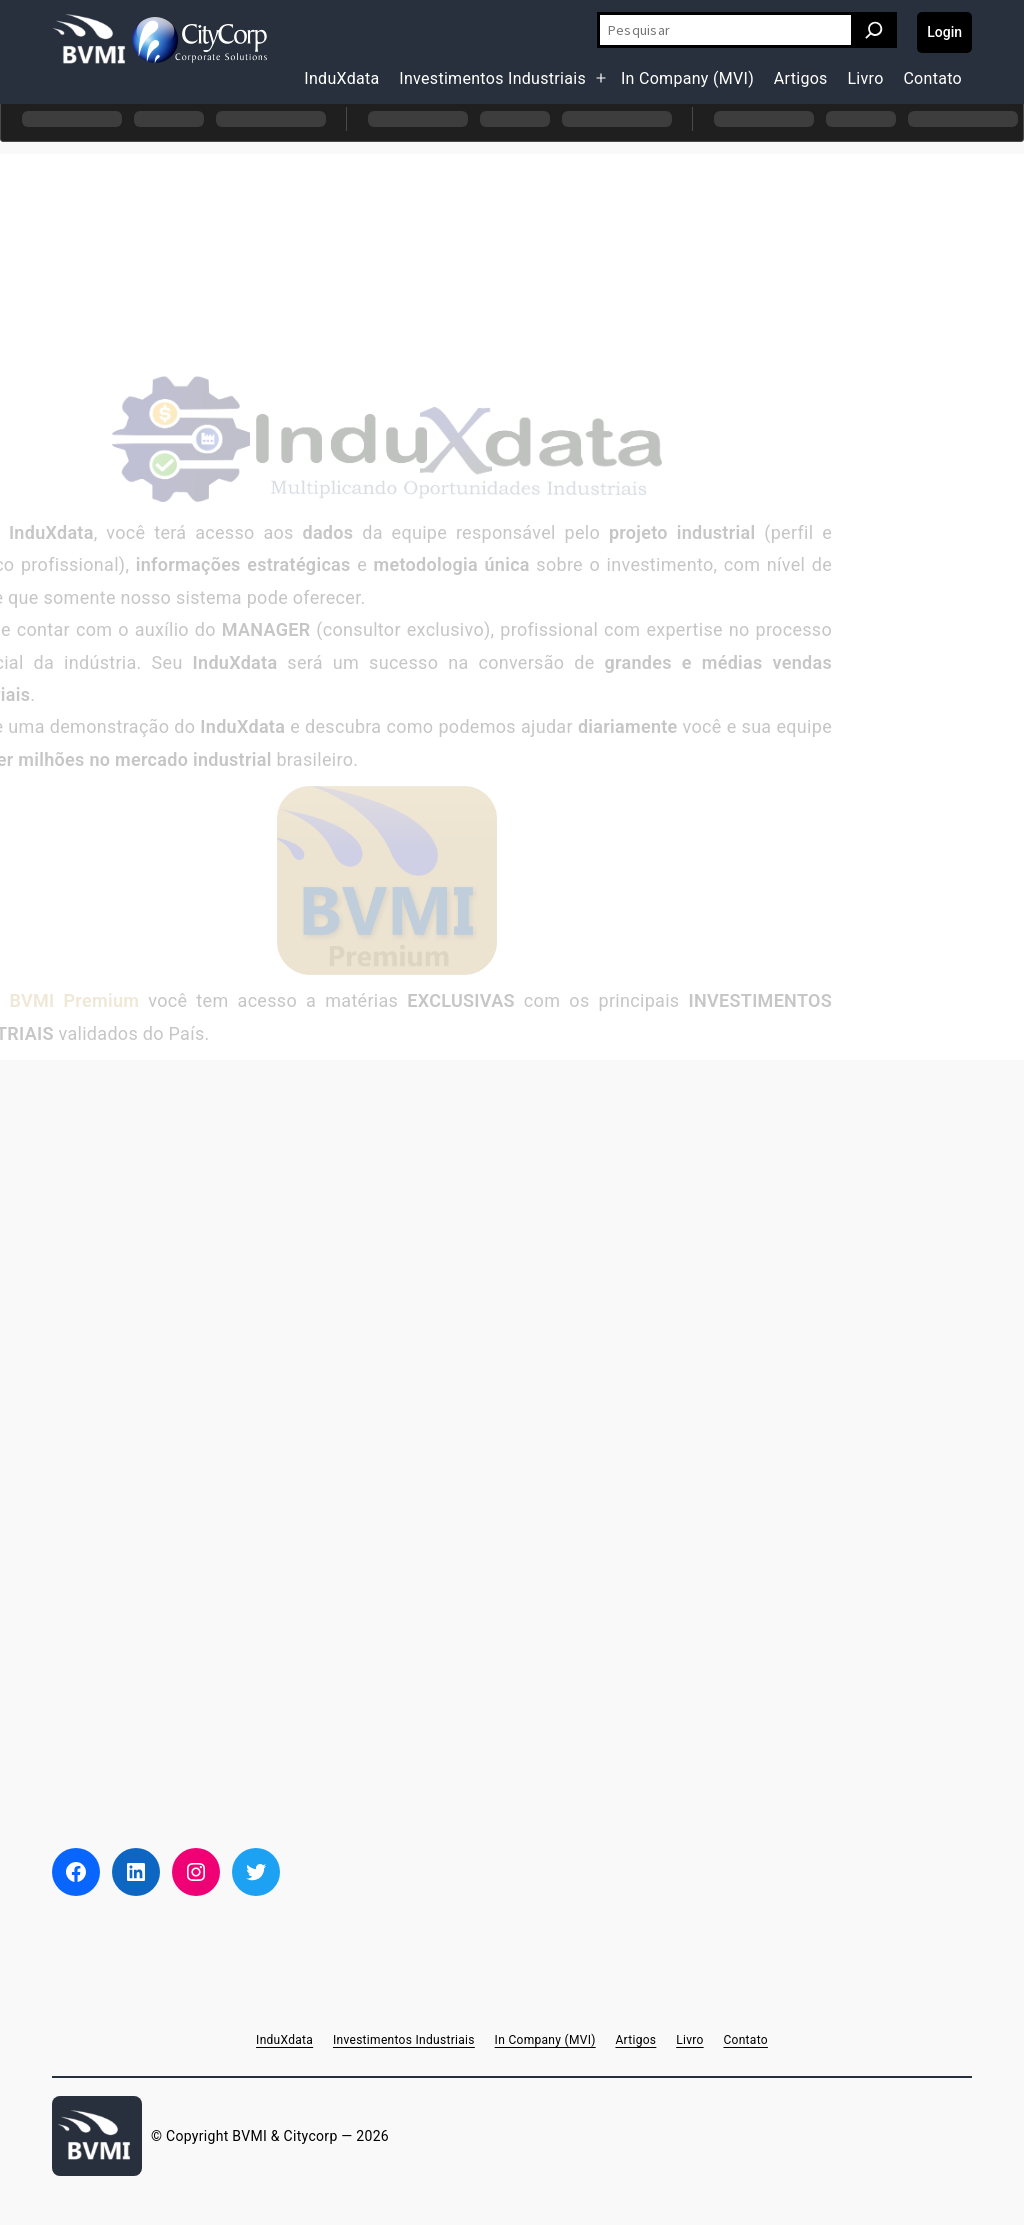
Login (944, 32)
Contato (932, 78)
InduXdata (341, 78)
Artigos (801, 78)
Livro (865, 78)
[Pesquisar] (874, 30)
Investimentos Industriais (492, 78)
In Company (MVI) (687, 78)
